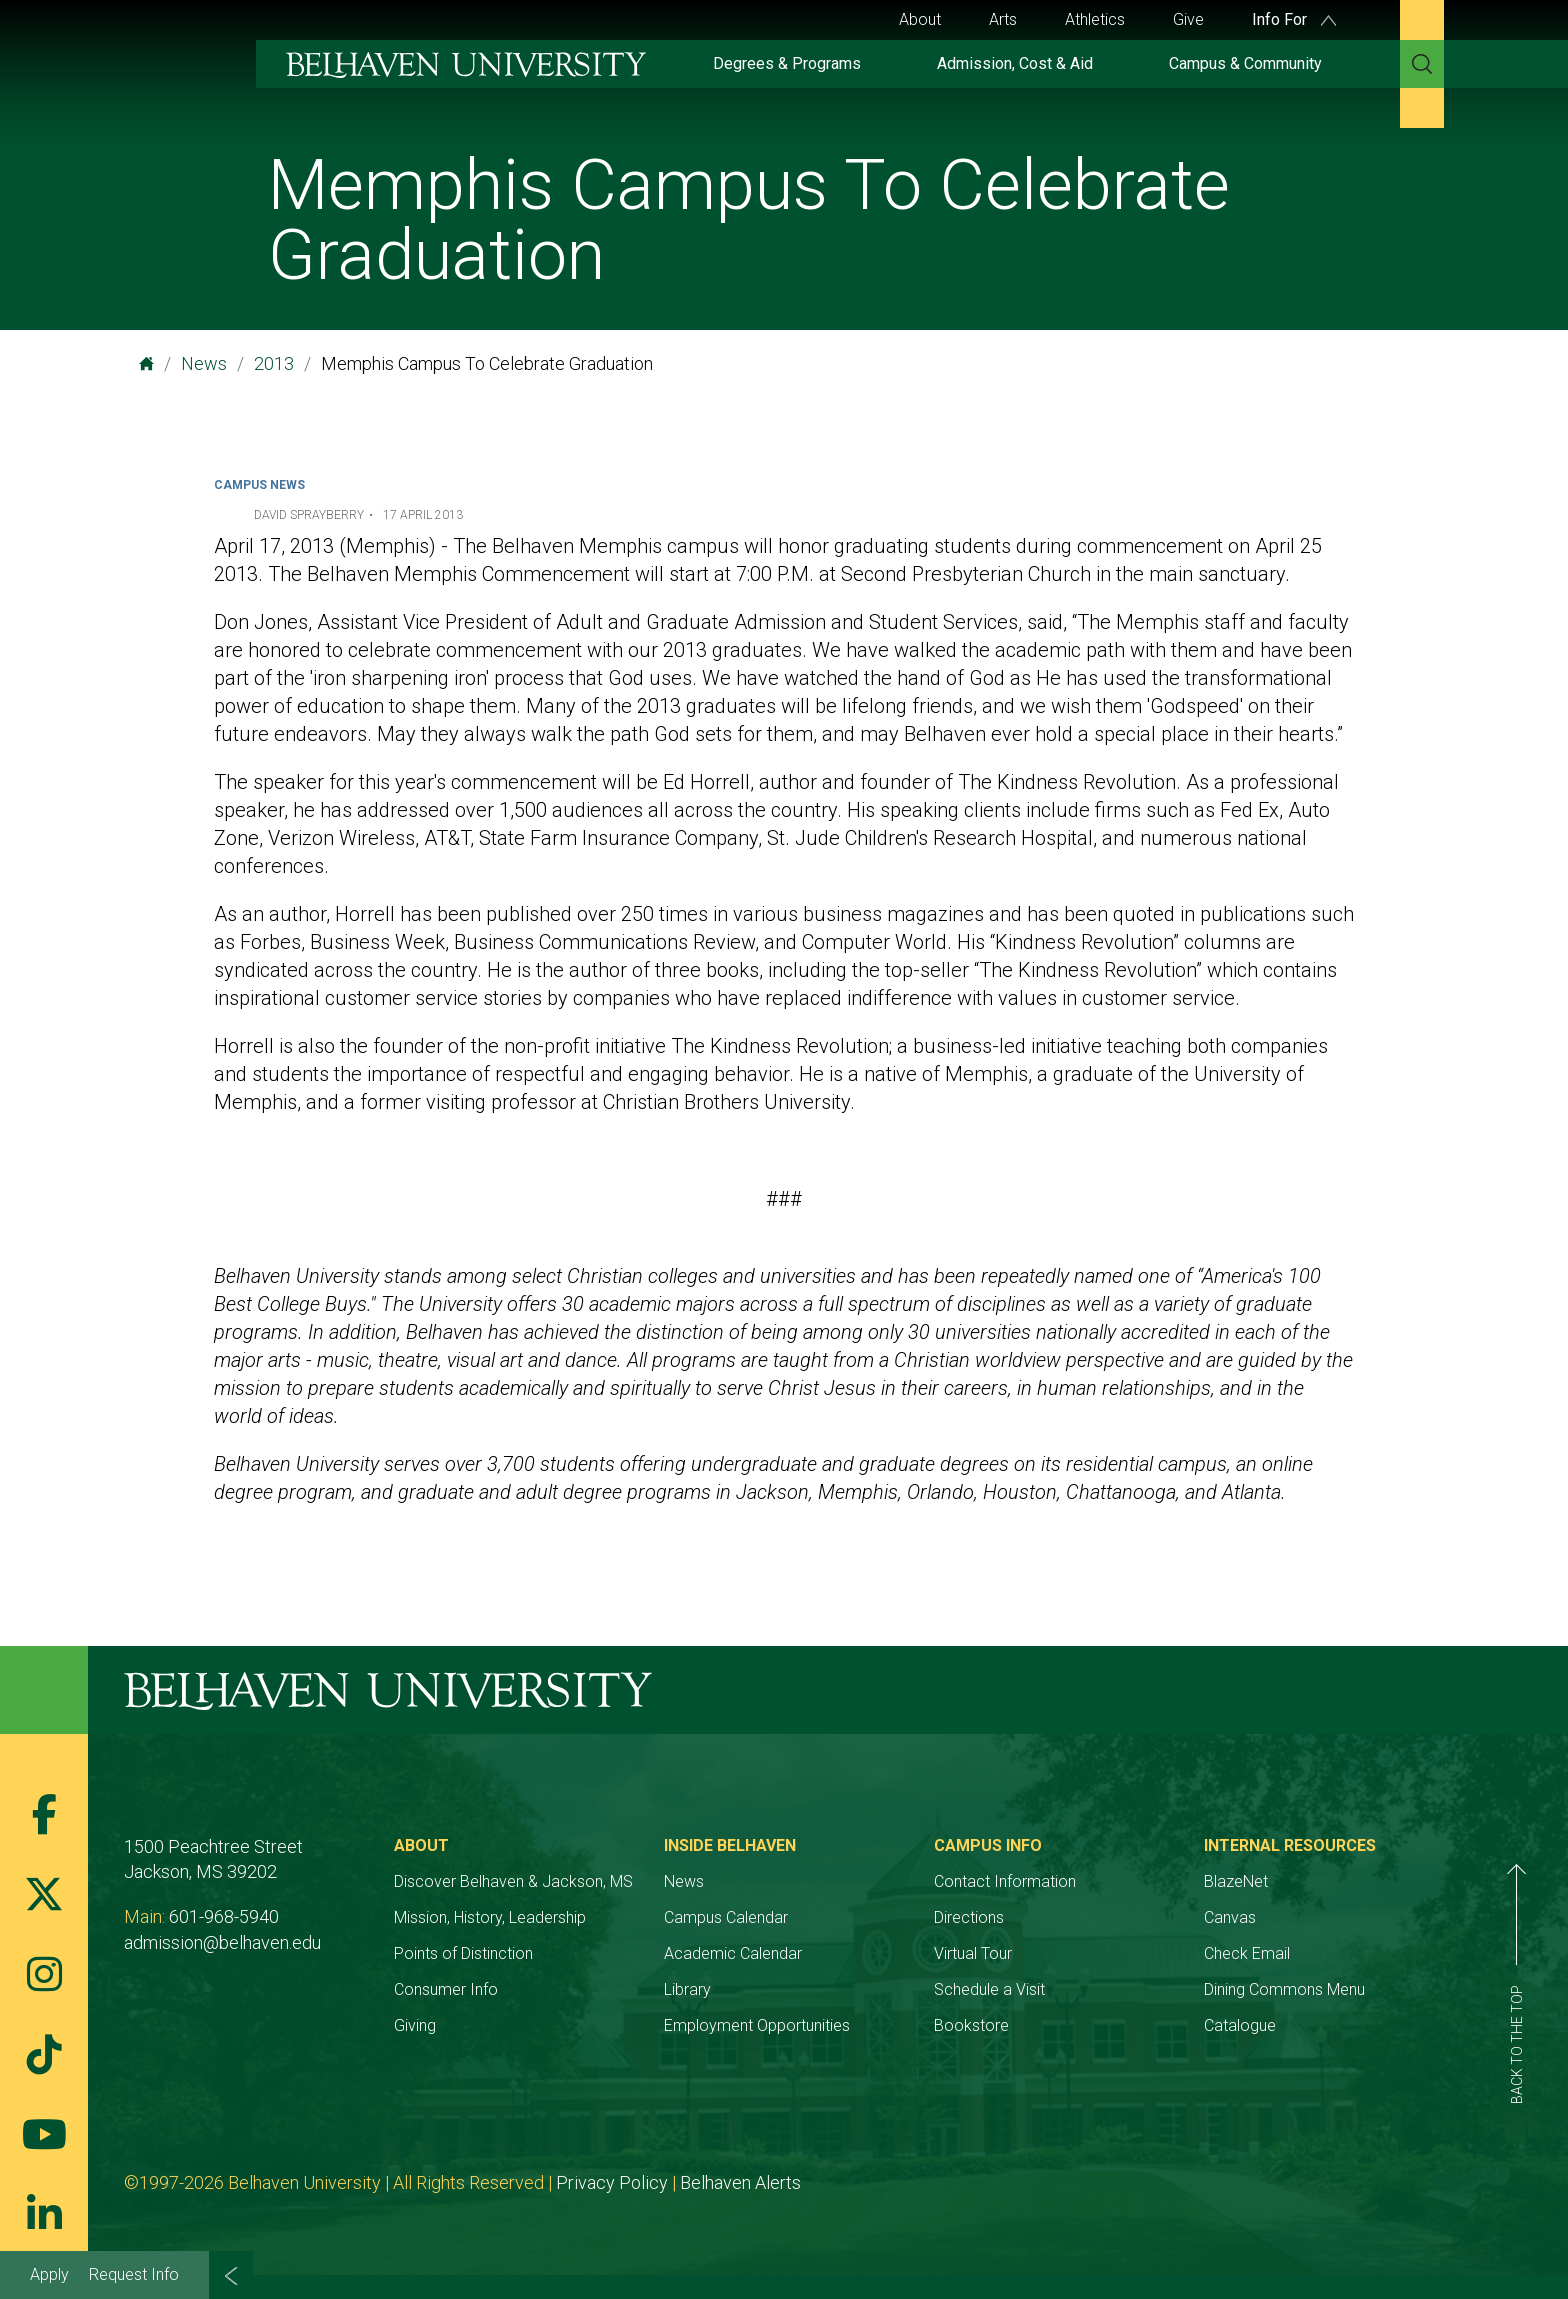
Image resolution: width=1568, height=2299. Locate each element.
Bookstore (971, 2025)
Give (1188, 19)
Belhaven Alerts (740, 2182)
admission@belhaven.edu (222, 1942)
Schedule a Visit (989, 1989)
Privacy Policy (612, 2182)
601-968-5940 (224, 1916)
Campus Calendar (726, 1917)
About (920, 19)
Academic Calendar (733, 1953)
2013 (274, 363)
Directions (969, 1917)
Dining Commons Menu (1284, 1989)
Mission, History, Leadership (490, 1917)
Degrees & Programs (787, 63)
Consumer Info (446, 1989)
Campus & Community (1245, 63)
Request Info (134, 2274)
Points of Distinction (463, 1953)
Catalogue (1240, 2025)
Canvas (1230, 1917)
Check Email (1247, 1953)
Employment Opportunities (757, 2025)
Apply (49, 2274)
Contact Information (1005, 1881)
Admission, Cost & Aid (1015, 63)
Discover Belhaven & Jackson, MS (513, 1881)
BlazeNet (1236, 1881)
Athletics (1095, 19)
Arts (1003, 19)
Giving (415, 2025)
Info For (1294, 19)
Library (687, 1989)
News (204, 363)
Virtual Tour (973, 1953)
